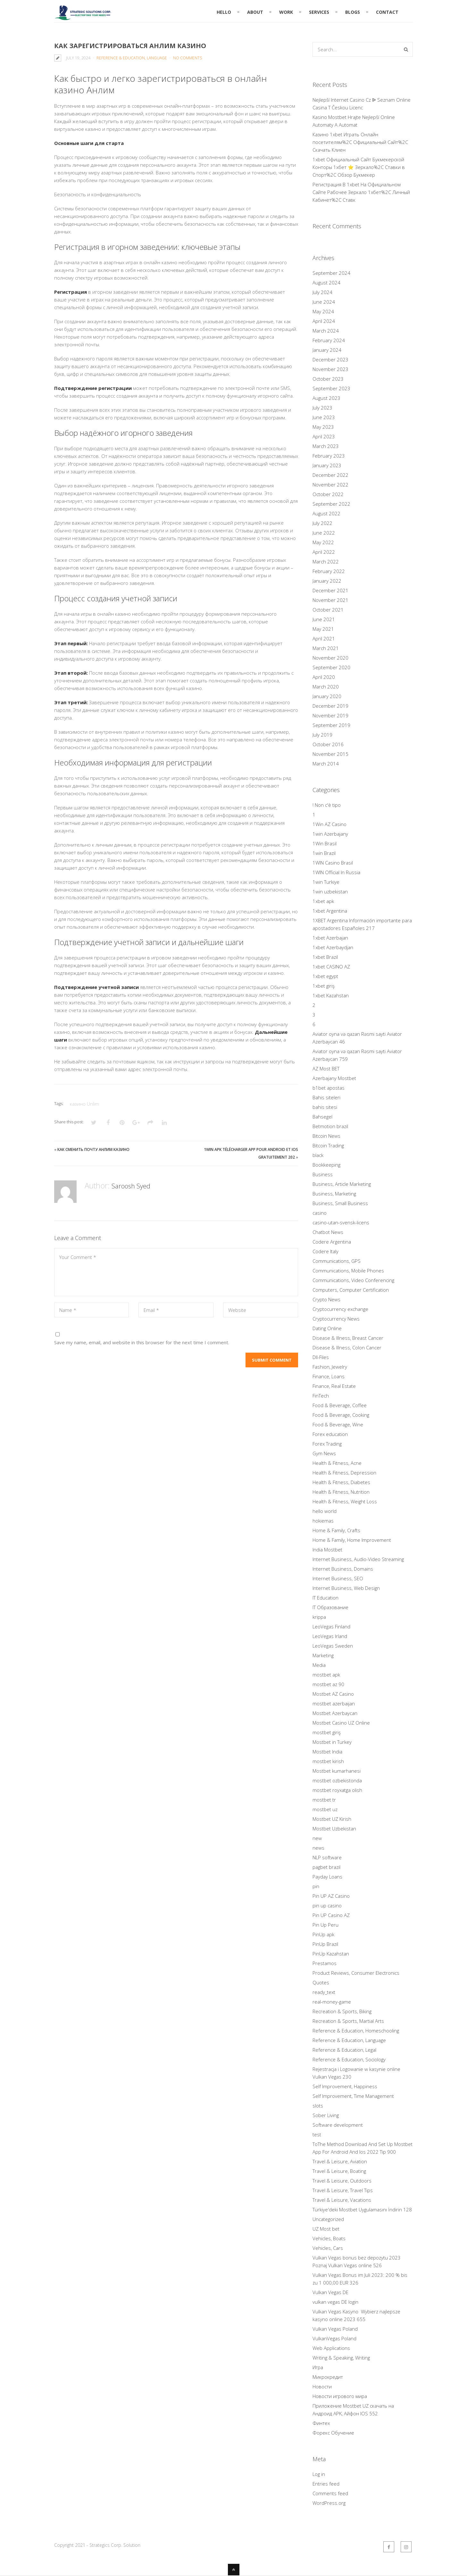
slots (318, 2105)
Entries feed (326, 2483)
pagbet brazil (326, 1867)
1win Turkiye (326, 882)
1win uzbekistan (330, 891)
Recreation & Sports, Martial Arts (348, 2021)
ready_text (324, 1992)
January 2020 (327, 696)
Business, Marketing (334, 1193)
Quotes (321, 1982)
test (317, 2134)
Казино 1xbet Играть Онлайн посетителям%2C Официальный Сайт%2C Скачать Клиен (360, 142)
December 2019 (330, 706)
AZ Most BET (326, 1068)
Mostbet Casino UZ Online (341, 1722)
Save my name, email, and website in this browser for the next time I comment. (141, 1342)
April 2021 (324, 638)
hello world (325, 1511)
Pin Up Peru (325, 1924)
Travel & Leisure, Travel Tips (343, 2190)
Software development (338, 2125)
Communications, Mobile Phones (348, 1270)
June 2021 (324, 619)
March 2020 (326, 686)
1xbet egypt (325, 976)
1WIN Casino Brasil (333, 862)
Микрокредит (328, 2377)
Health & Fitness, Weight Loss (345, 1501)
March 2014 (326, 763)
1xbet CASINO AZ (331, 966)
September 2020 (331, 667)
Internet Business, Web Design (346, 1588)
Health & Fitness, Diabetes (341, 1482)
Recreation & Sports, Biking (342, 2011)
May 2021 (323, 629)
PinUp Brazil (325, 1944)
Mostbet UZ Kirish (332, 1819)
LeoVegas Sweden (333, 1646)
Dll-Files (321, 1357)
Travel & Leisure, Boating (339, 2171)
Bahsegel (322, 1116)
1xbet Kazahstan (331, 995)
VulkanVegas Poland (334, 2338)
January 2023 (327, 465)
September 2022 (331, 504)
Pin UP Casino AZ (331, 1915)
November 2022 (330, 484)
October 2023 (328, 379)
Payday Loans (327, 1876)
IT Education (325, 1597)
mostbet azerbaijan (334, 1703)
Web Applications (331, 2348)
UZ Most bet (326, 2228)
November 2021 (330, 600)
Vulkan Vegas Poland (335, 2329)
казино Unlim (84, 1104)
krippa (319, 1617)
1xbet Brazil (325, 957)
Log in (319, 2474)
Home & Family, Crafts (336, 1530)
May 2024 (323, 311)
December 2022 (330, 475)
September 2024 (331, 273)
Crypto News (326, 1299)
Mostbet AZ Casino (333, 1694)
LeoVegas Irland (330, 1636)
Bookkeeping (326, 1164)
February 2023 (329, 455)
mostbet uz (325, 1809)
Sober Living (326, 2115)
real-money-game (332, 2001)
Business (323, 1174)
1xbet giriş (324, 986)
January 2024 (327, 350)
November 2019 (330, 715)
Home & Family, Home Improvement (352, 1540)
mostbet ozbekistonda (337, 1780)
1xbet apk (323, 901)
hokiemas (323, 1520)
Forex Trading (327, 1443)
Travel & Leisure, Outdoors (342, 2180)
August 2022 (326, 513)
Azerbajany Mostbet (334, 1078)
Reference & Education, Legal (344, 2050)
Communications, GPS (337, 1261)
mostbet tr (324, 1799)
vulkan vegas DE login (335, 2302)
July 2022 (322, 523)
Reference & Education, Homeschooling (356, 2030)
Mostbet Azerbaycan (335, 1713)
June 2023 (324, 417)
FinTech (321, 1395)
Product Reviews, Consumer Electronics (356, 1973)
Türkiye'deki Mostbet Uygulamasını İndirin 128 (362, 2209)
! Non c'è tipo (327, 805)
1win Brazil (324, 853)
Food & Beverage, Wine (338, 1424)
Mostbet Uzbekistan (334, 1828)
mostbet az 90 (328, 1684)
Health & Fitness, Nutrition (341, 1492)
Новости (322, 2386)
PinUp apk (323, 1934)
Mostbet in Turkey (332, 1742)
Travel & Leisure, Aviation (340, 2161)
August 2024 (326, 282)
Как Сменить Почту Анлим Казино (93, 1149)
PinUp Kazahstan (331, 1953)
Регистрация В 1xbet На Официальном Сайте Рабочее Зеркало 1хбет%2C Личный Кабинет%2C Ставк (361, 192)
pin (316, 1886)
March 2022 (326, 561)
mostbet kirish (328, 1761)
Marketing (323, 1655)
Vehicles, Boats (329, 2238)
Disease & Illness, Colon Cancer (347, 1347)
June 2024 (324, 302)
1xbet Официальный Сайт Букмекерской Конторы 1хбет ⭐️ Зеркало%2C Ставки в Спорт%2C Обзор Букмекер (359, 167)
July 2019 (322, 734)
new (317, 1838)
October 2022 (328, 494)
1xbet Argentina (330, 911)
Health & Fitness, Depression (344, 1472)
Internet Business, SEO (338, 1578)
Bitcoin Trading (328, 1145)
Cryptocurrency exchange (340, 1309)
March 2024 (326, 330)
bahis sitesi (325, 1107)
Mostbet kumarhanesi (337, 1771)
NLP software (327, 1857)
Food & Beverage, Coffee (340, 1405)
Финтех (321, 2423)
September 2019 (331, 725)
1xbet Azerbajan (330, 937)
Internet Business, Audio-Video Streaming (358, 1559)
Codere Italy (325, 1251)
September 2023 (331, 388)
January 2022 (327, 581)
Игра (318, 2367)
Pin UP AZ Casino (331, 1896)
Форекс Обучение (333, 2432)
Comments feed (330, 2493)
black (318, 1155)
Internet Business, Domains (343, 1569)
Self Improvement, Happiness (345, 2086)
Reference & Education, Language (131, 58)
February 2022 (329, 571)
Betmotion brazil (330, 1126)
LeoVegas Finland (331, 1626)
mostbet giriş (327, 1732)
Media (319, 1665)
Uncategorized (328, 2219)
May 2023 (323, 427)
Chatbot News (328, 1232)
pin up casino (327, 1905)
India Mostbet (327, 1549)
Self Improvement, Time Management (353, 2096)
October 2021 (328, 609)
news (318, 1848)
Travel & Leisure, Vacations (342, 2200)
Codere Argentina (332, 1241)
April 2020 (324, 677)
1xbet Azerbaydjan (333, 947)
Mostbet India (327, 1751)
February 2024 (329, 340)
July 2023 (322, 407)
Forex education (330, 1434)
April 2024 (324, 321)
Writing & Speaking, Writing (341, 2357)
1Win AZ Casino (329, 824)
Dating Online (327, 1328)
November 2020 (330, 658)
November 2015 (330, 754)
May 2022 (323, 542)
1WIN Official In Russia (336, 872)
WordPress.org (329, 2503)
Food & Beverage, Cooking (341, 1415)
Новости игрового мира (340, 2396)
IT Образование (330, 1607)
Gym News (324, 1453)
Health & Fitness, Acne (337, 1463)
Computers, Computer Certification (351, 1290)
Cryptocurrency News (336, 1318)
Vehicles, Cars (328, 2248)
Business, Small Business (340, 1203)
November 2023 (330, 369)
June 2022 (324, 532)
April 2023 (324, 436)
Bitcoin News (326, 1136)
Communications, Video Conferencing (353, 1280)
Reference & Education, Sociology (349, 2059)
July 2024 (322, 292)
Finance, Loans (329, 1376)
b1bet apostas (329, 1088)
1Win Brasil (325, 843)
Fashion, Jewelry (330, 1367)
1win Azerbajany (330, 834)
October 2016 (328, 744)
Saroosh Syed (134, 1185)
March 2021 (326, 648)
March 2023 (326, 446)
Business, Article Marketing (342, 1184)
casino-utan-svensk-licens (341, 1222)
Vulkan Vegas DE (330, 2292)
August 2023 (326, 398)
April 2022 (324, 552)
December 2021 (330, 590)
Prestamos (325, 1963)
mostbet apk (326, 1674)
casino (320, 1213)
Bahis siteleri (326, 1097)
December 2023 (330, 359)
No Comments (187, 58)
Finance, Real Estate (334, 1386)
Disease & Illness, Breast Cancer (348, 1338)
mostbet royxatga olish (337, 1790)
